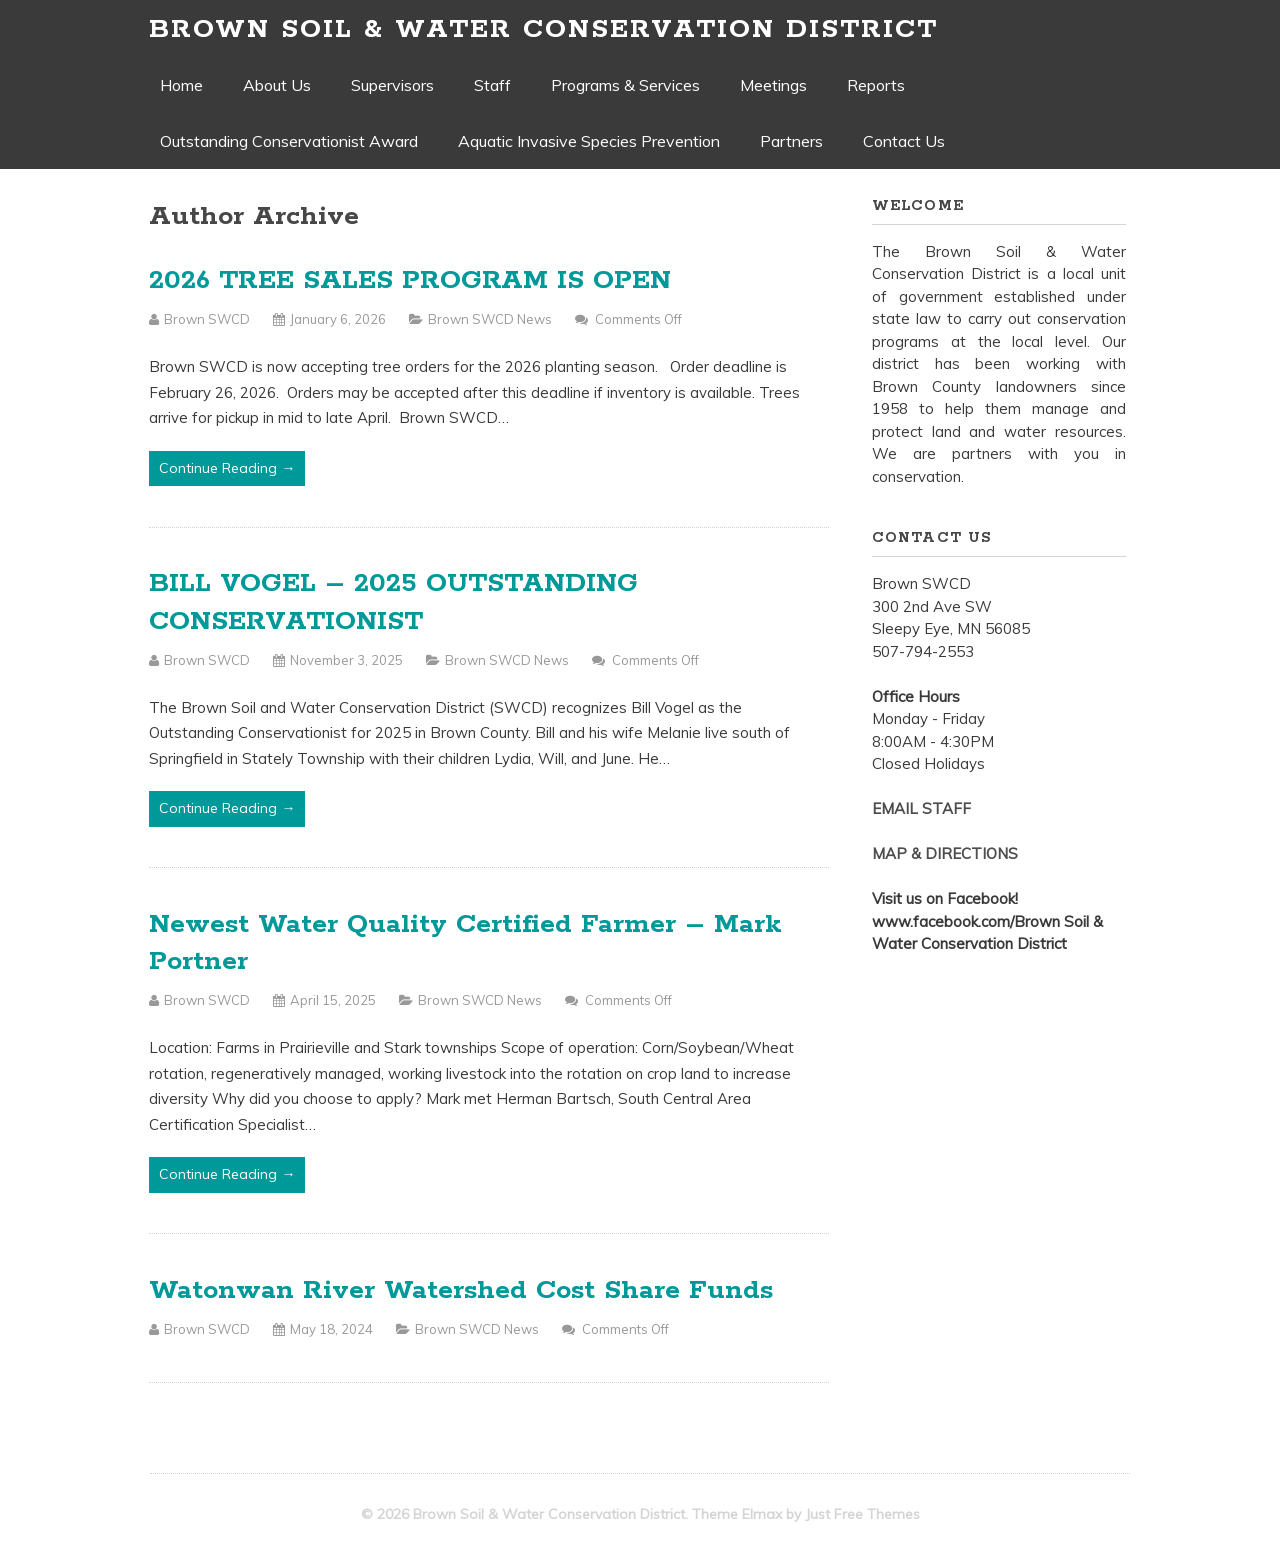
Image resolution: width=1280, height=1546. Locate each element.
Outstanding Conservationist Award (289, 141)
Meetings (773, 85)
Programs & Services (625, 85)
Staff (492, 85)
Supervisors (392, 85)
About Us (277, 85)
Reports (876, 85)
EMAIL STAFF (921, 808)
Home (181, 85)
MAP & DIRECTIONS (945, 853)
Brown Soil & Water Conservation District (543, 29)
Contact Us (904, 141)
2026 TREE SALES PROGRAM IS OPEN (410, 280)
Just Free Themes (862, 1514)
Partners (791, 141)
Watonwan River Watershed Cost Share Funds (461, 1290)
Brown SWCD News (490, 319)
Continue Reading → (227, 468)
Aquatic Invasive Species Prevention (589, 141)
